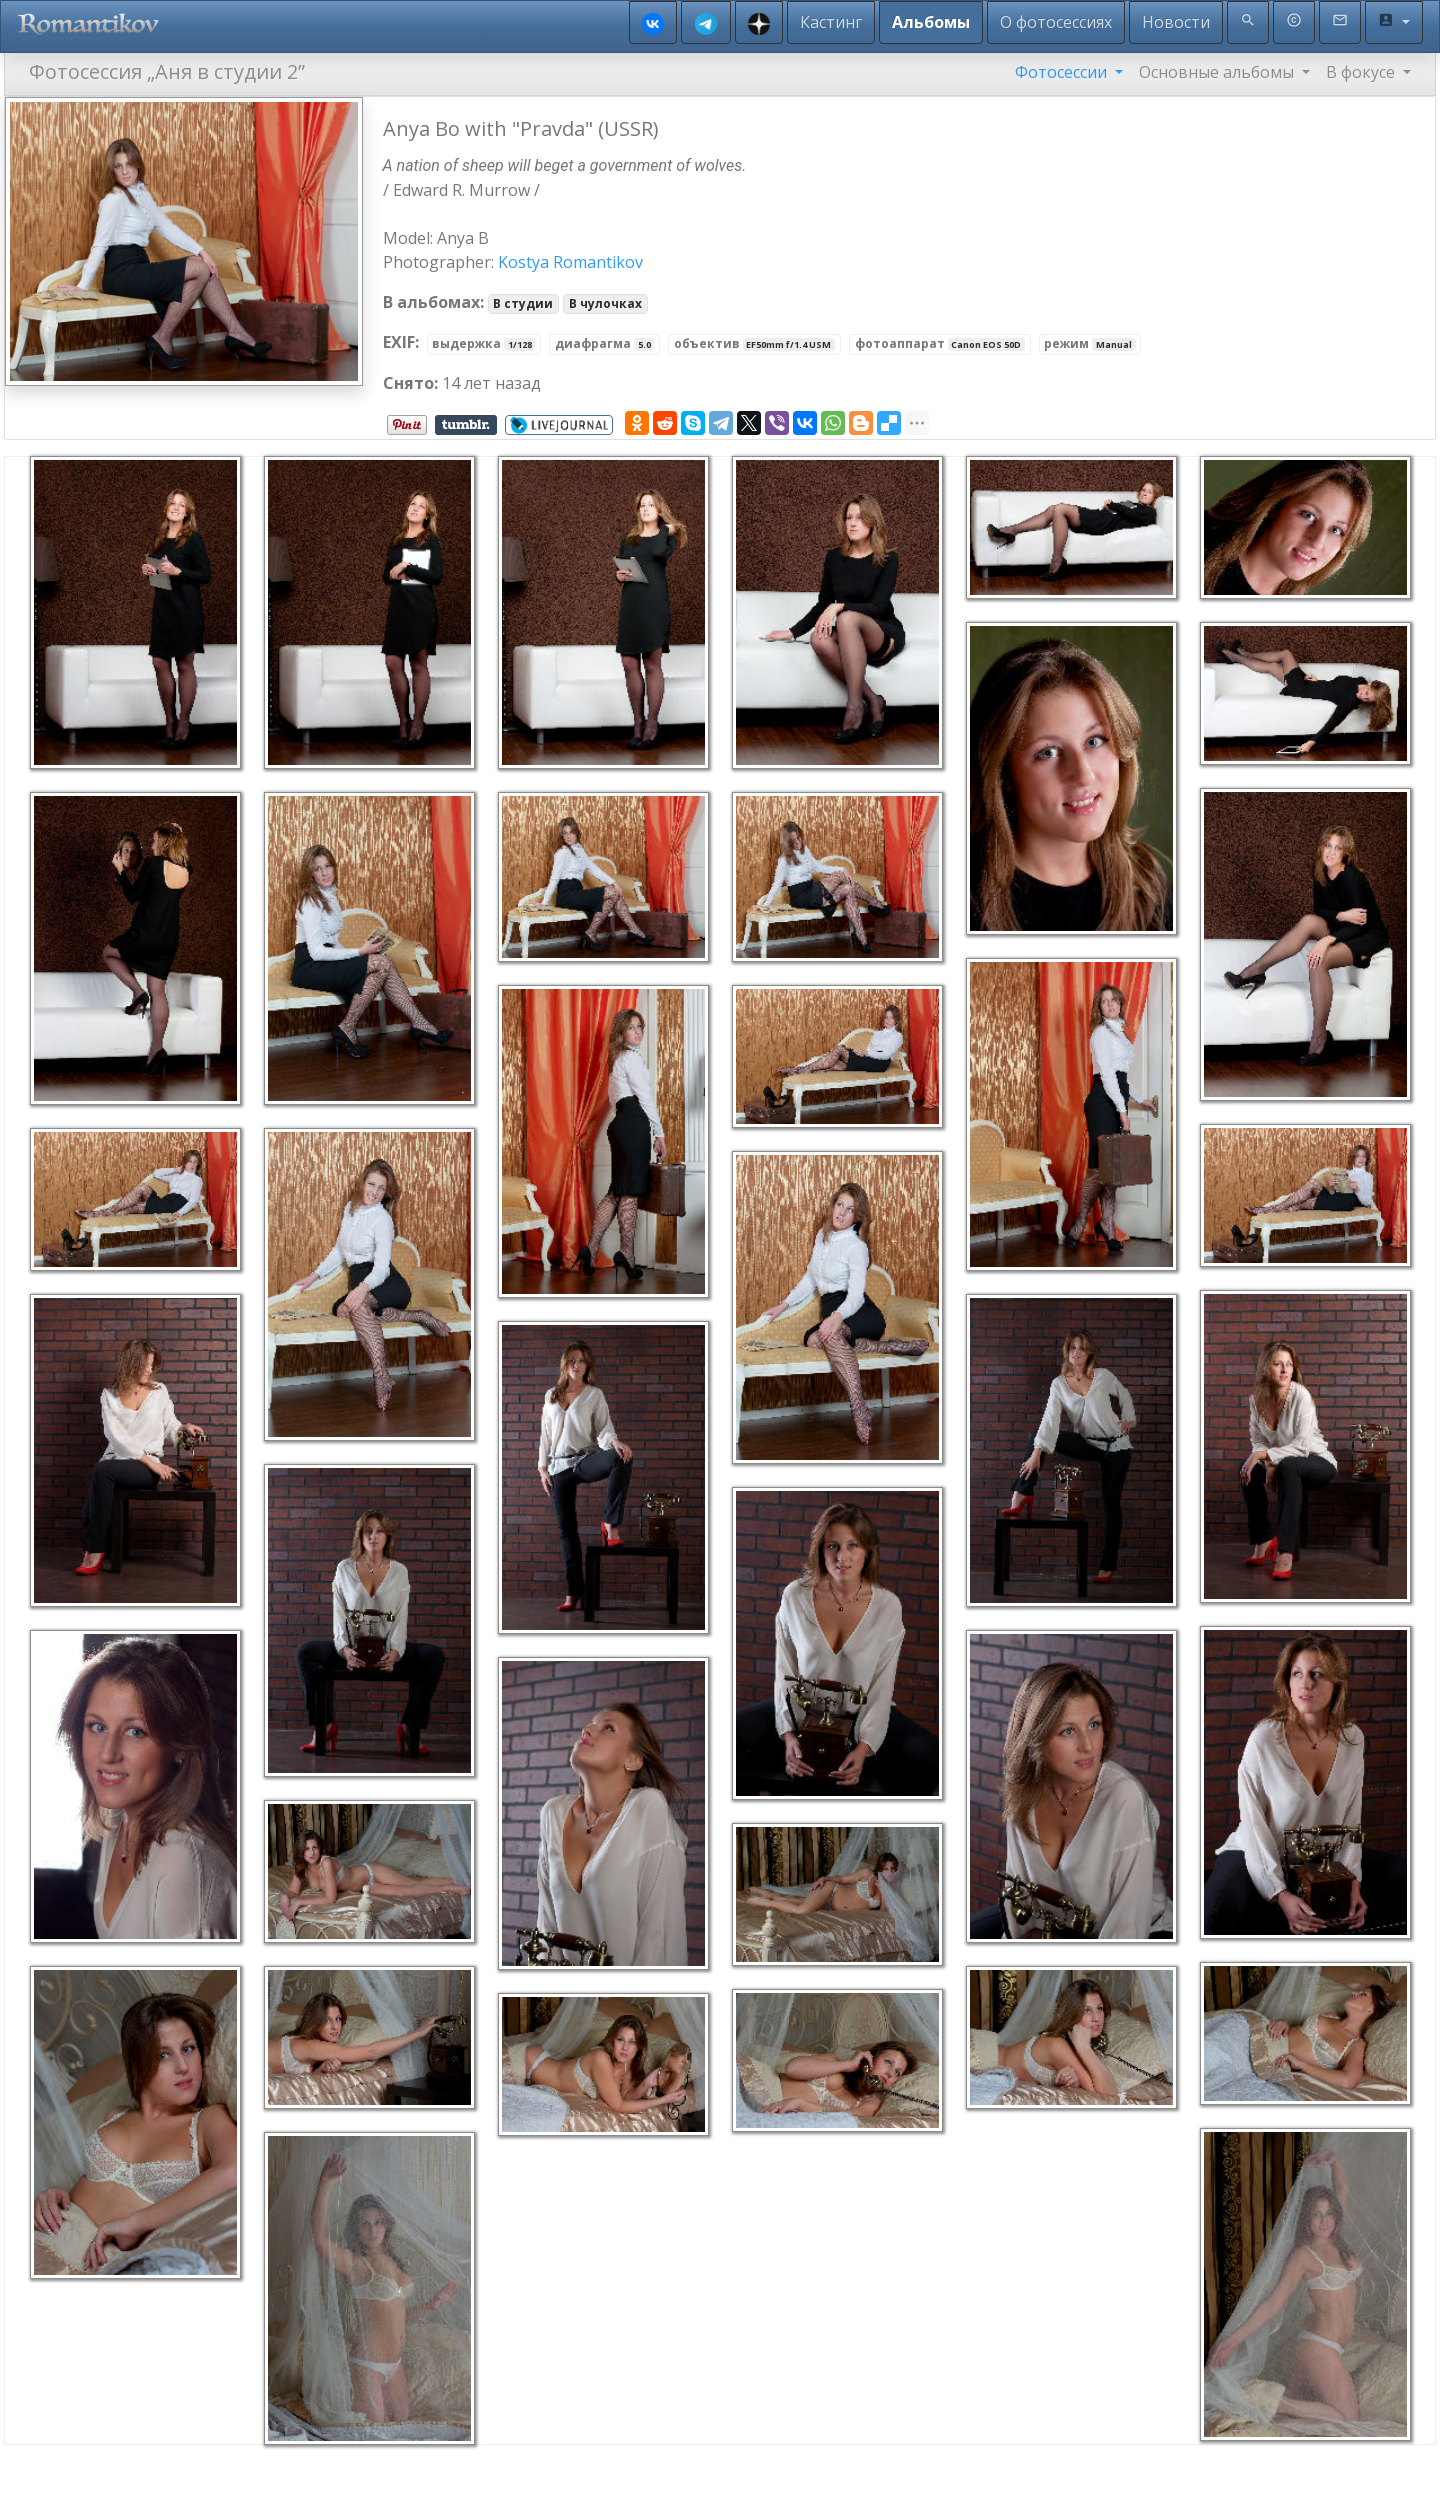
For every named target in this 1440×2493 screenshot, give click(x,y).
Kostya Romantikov (570, 262)
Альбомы (931, 22)
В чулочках (605, 303)
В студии (523, 303)
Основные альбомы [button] (1218, 72)
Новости (1176, 22)
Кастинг (831, 22)
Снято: (410, 383)
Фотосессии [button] (1063, 72)
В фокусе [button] (1362, 72)
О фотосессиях (1056, 22)
